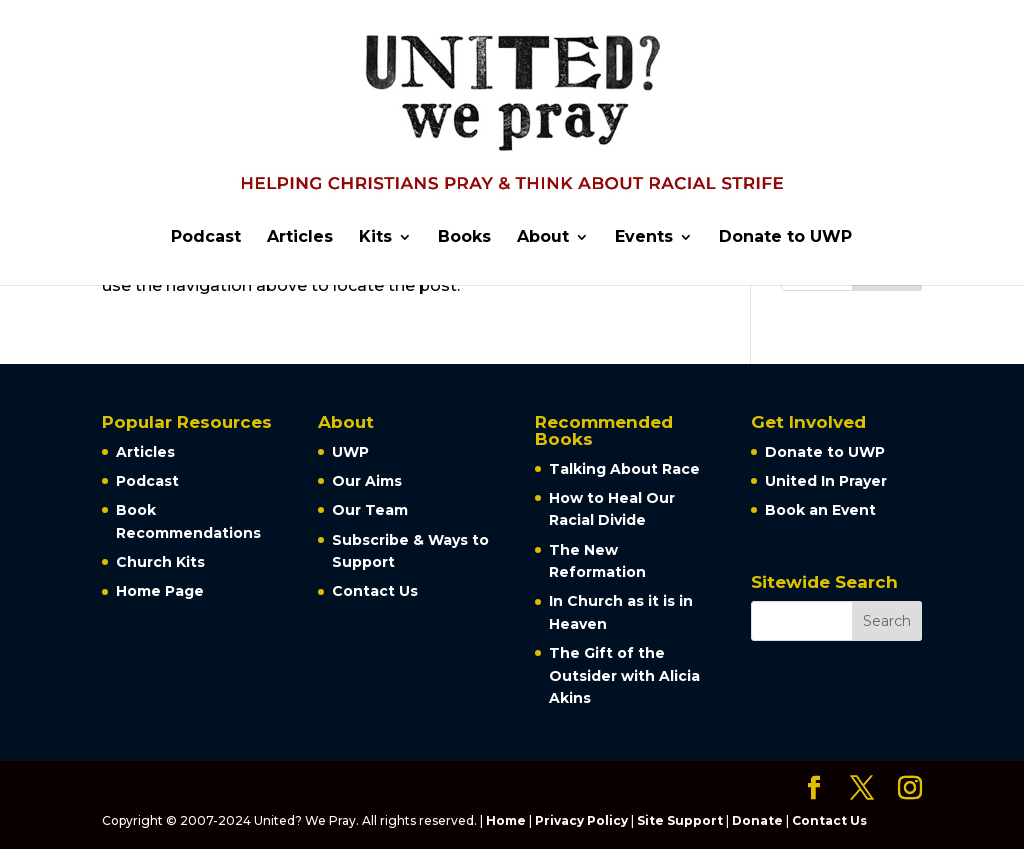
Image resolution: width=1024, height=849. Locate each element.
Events (644, 238)
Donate (757, 820)
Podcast (206, 238)
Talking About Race (624, 469)
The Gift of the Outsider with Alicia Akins (624, 675)
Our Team (370, 510)
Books (464, 238)
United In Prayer (826, 481)
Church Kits (160, 562)
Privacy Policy (581, 820)
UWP (350, 452)
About (543, 238)
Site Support (680, 820)
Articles (300, 238)
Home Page (160, 591)
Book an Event (820, 510)
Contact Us (375, 591)
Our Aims (367, 481)
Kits (375, 238)
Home (506, 820)
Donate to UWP (785, 238)
